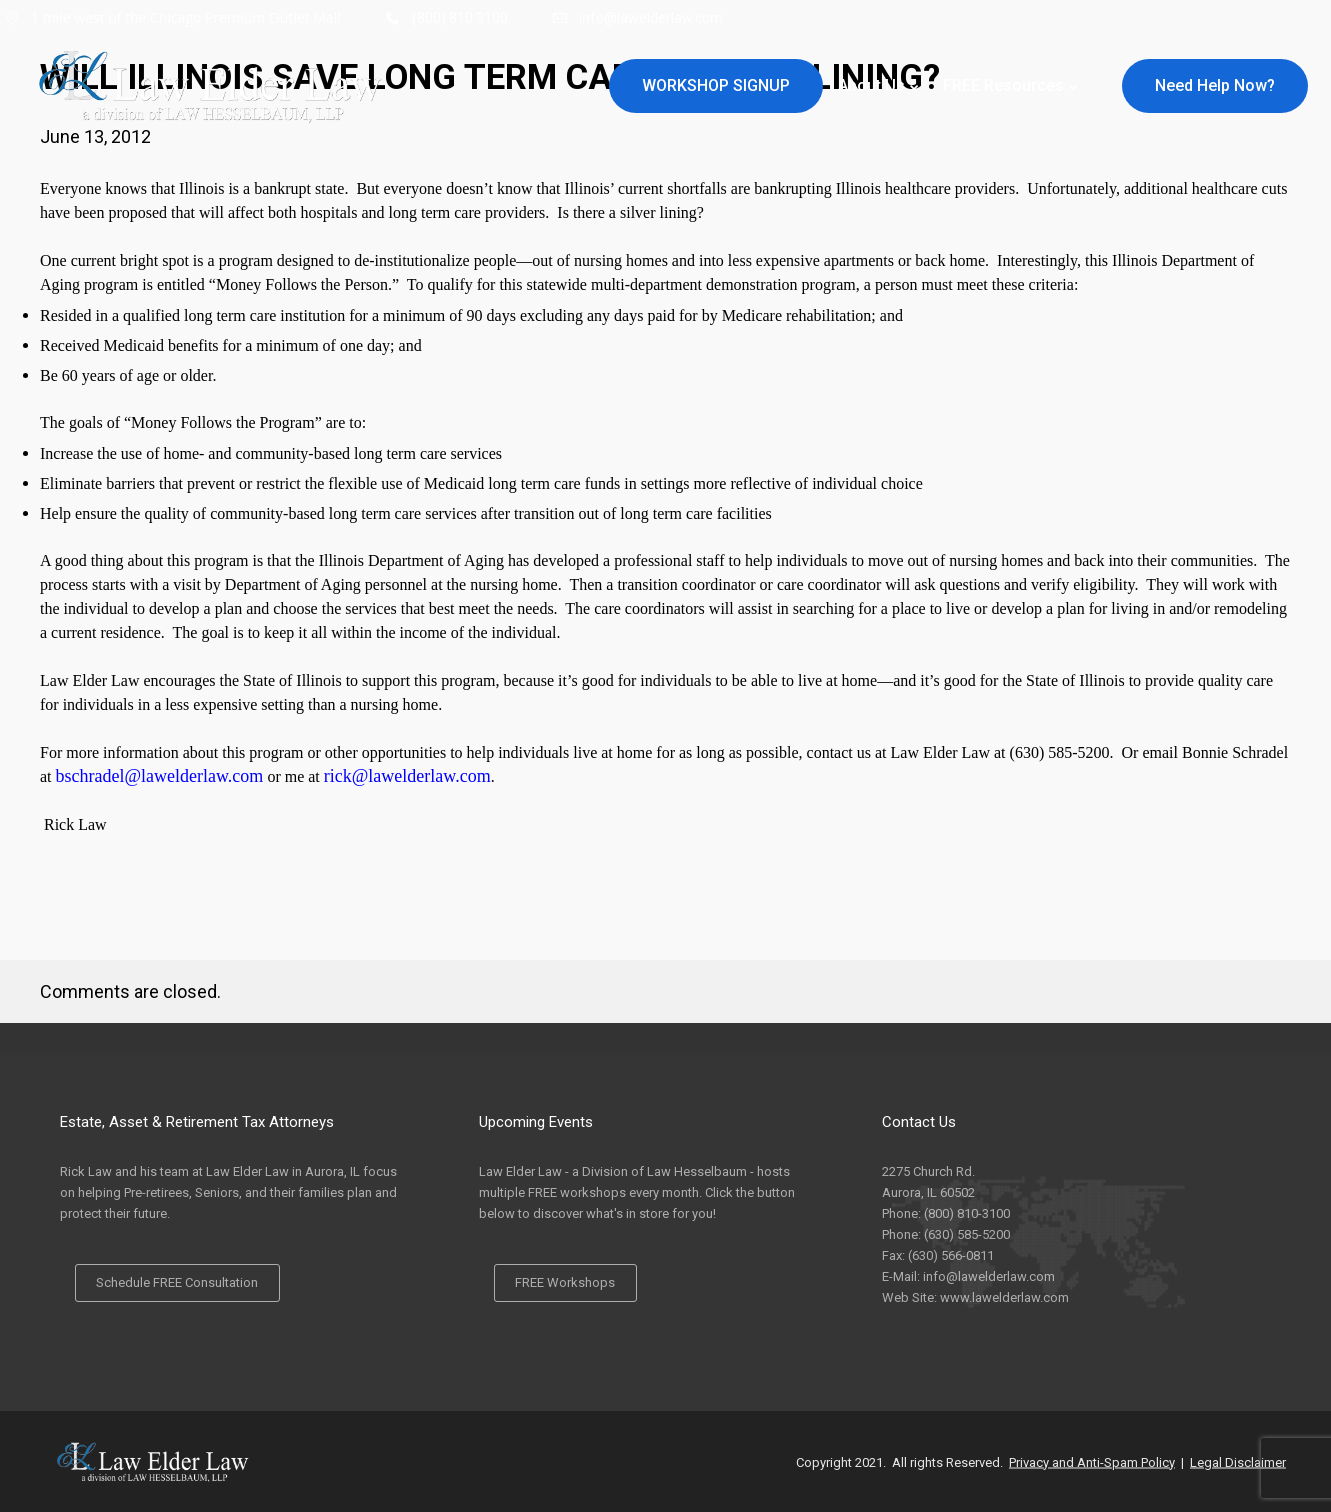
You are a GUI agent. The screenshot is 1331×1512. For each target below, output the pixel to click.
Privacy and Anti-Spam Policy (1092, 1461)
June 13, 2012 (95, 136)
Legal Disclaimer (1238, 1461)
